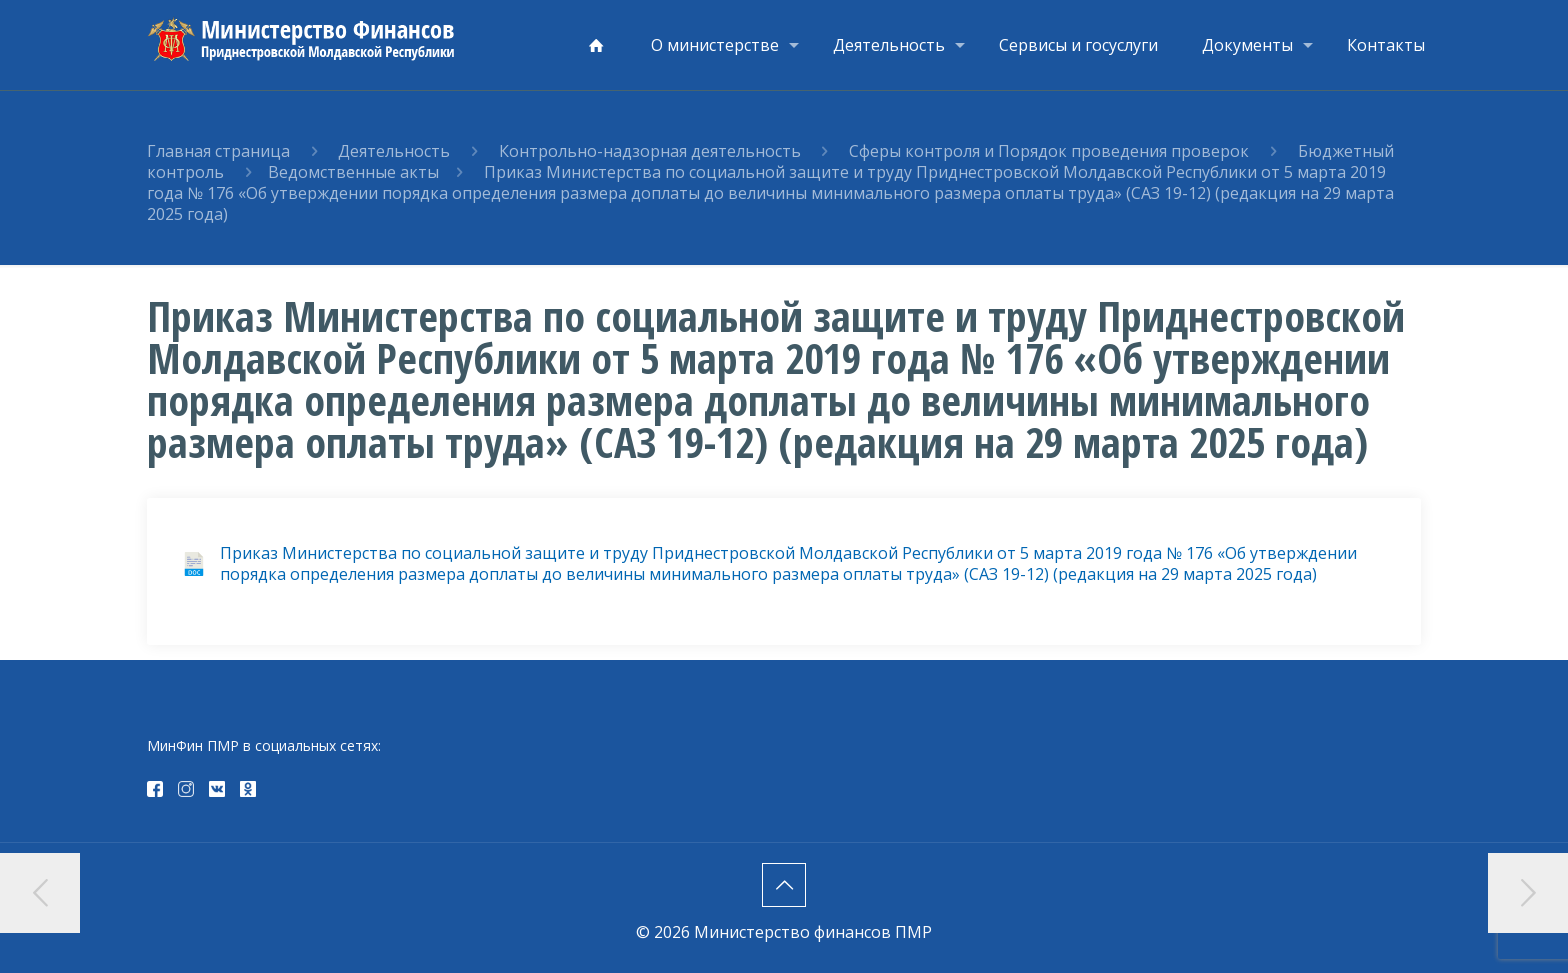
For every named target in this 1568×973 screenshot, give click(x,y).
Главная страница (218, 151)
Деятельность (394, 151)
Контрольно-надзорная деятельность (652, 151)
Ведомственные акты (353, 172)
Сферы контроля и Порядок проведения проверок (1051, 151)
